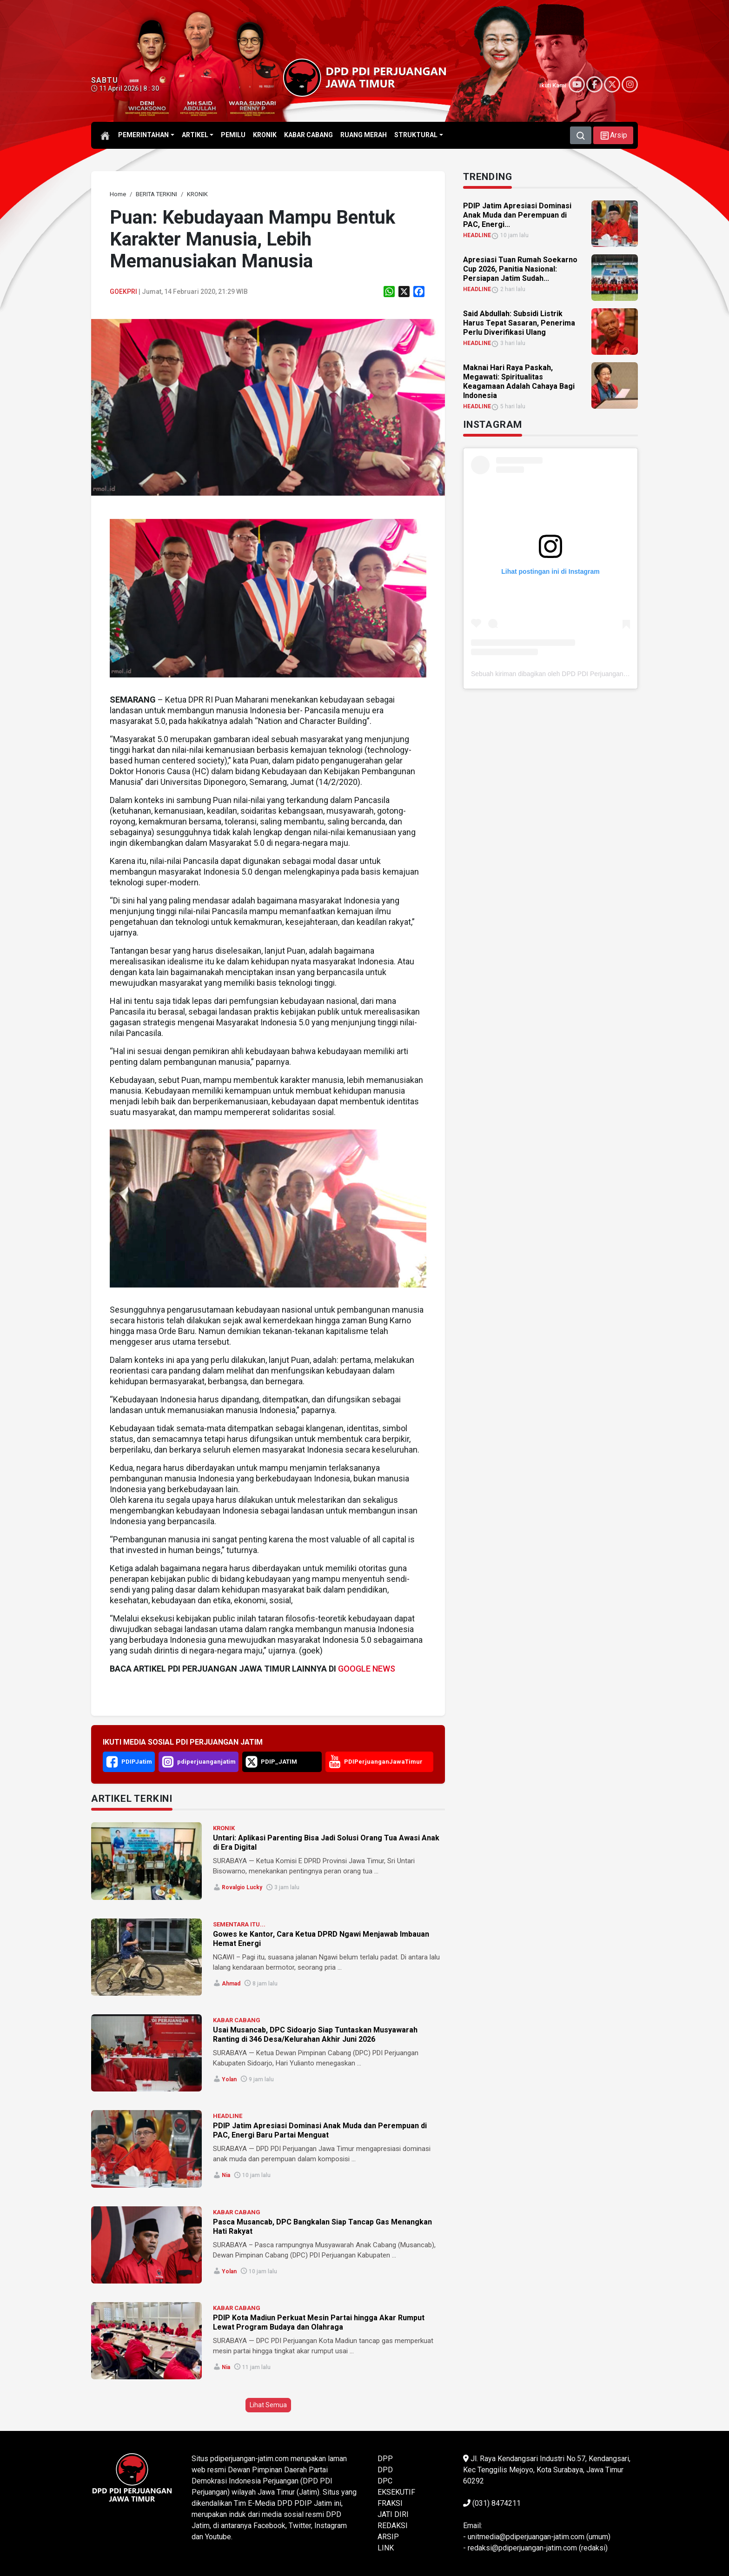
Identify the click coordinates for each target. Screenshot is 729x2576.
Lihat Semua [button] (268, 2405)
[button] (613, 135)
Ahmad (231, 1983)
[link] (118, 194)
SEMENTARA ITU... (239, 1924)
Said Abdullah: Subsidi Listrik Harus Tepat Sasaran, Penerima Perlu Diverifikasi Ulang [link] (519, 323)
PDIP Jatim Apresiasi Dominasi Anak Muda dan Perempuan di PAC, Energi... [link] (517, 215)
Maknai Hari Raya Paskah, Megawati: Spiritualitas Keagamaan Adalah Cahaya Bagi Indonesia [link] (519, 381)
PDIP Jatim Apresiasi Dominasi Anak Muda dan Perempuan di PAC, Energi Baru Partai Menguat (320, 2130)
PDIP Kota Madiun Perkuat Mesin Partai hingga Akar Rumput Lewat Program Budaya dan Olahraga (318, 2322)
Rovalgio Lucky (242, 1887)
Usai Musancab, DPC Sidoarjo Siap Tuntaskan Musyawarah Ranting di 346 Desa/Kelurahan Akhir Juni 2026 (315, 2034)
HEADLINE (227, 2115)
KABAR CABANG (236, 2020)
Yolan (229, 2079)
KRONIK (224, 1828)
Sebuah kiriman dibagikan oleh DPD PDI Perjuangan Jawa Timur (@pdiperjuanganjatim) (598, 673)
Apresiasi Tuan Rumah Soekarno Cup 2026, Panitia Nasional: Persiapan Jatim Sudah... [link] (520, 269)
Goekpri (123, 291)
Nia (226, 2175)
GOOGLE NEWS (366, 1668)
